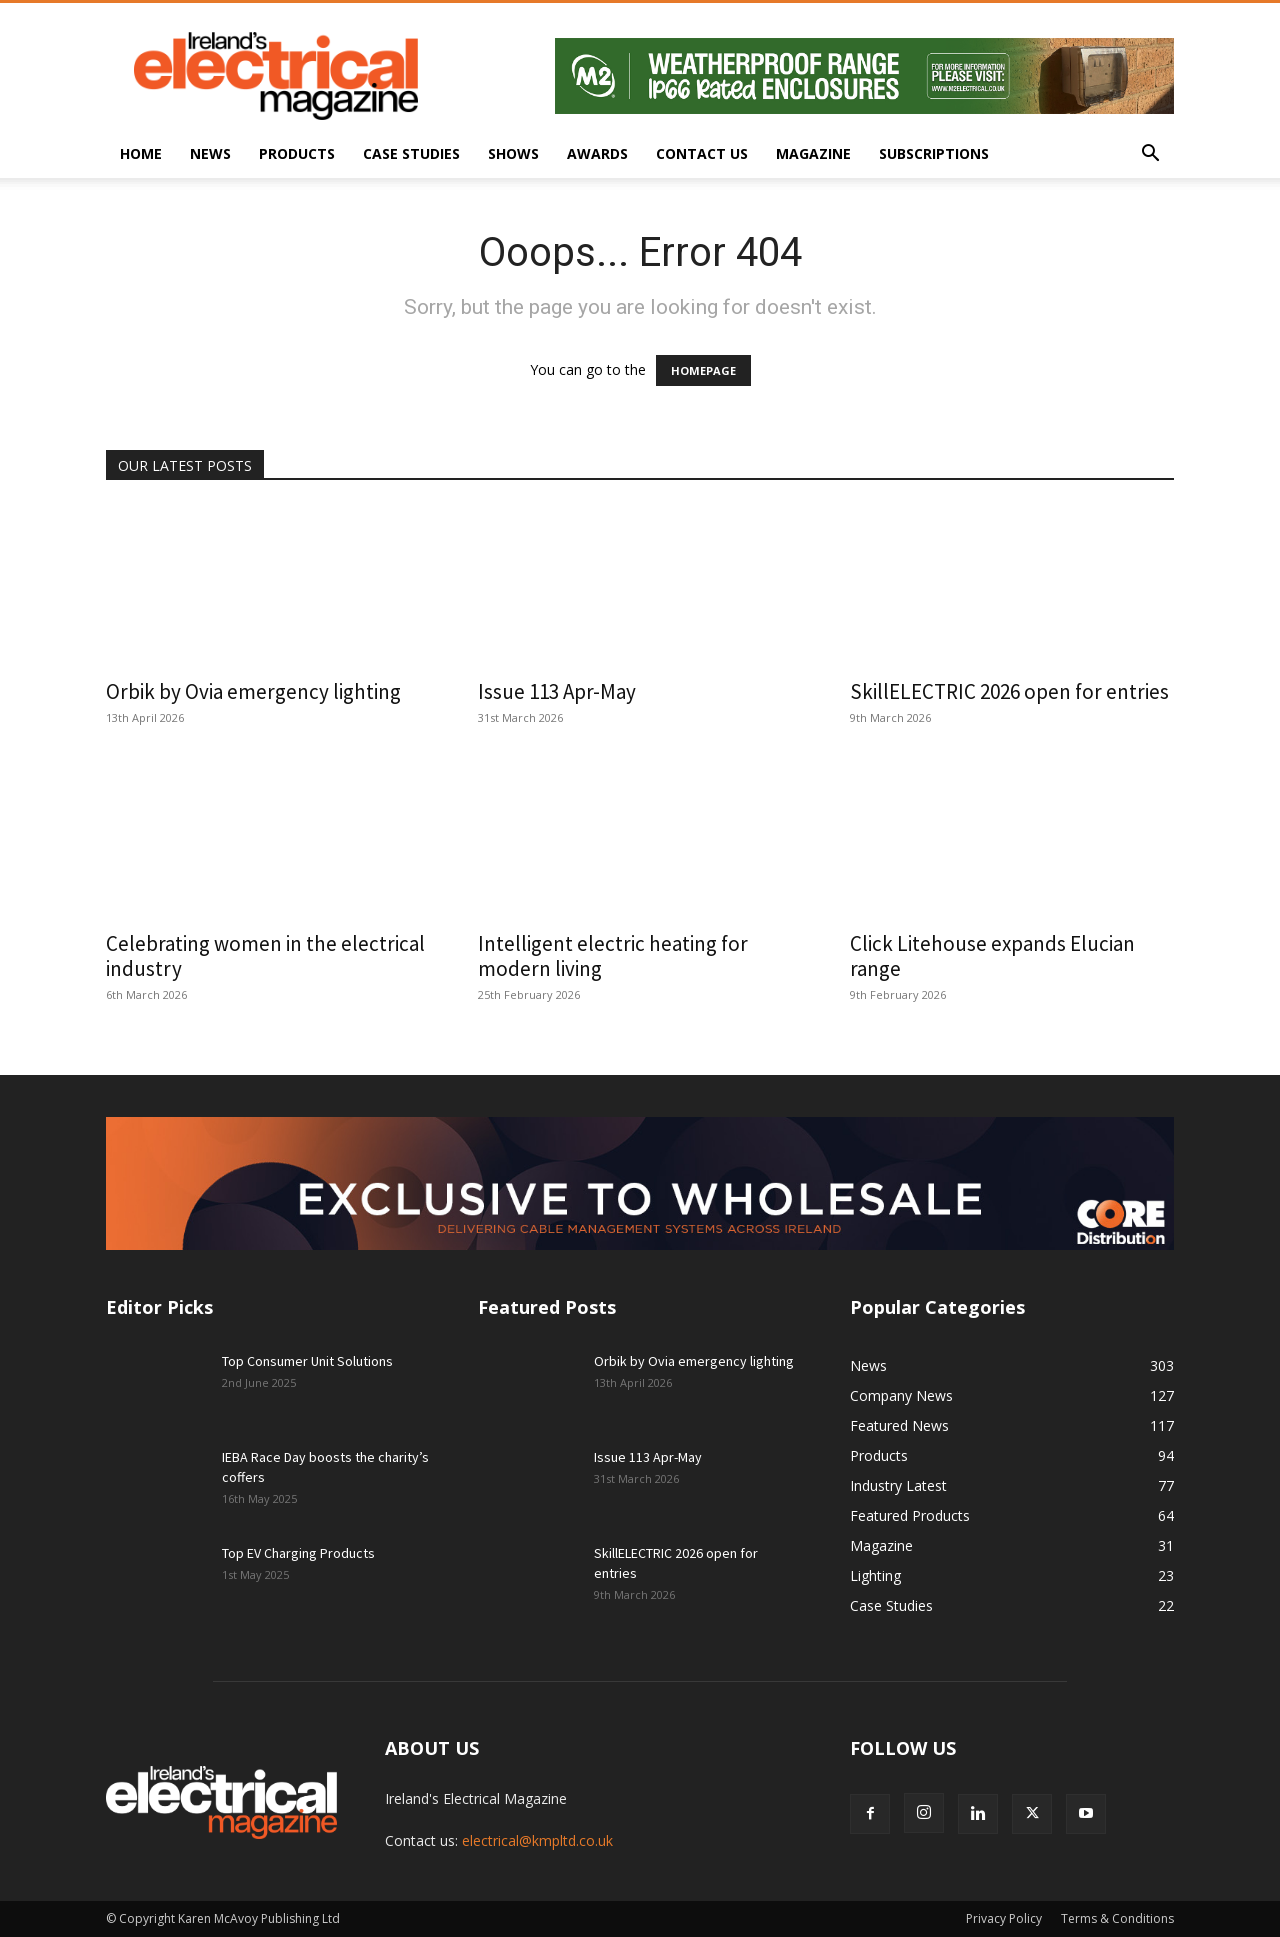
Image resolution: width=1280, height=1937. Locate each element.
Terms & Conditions (1117, 1918)
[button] (1150, 155)
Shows (513, 153)
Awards (597, 153)
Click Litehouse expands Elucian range (992, 956)
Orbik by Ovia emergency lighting (253, 691)
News (210, 153)
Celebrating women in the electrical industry (265, 956)
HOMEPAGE (703, 370)
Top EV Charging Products (298, 1553)
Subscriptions (934, 153)
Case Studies (411, 153)
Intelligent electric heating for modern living (613, 956)
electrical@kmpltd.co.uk (537, 1840)
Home (141, 153)
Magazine (813, 153)
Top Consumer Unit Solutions (307, 1361)
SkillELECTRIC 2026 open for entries (1009, 691)
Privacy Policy (1004, 1918)
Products (297, 153)
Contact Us (702, 153)
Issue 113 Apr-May (557, 691)
